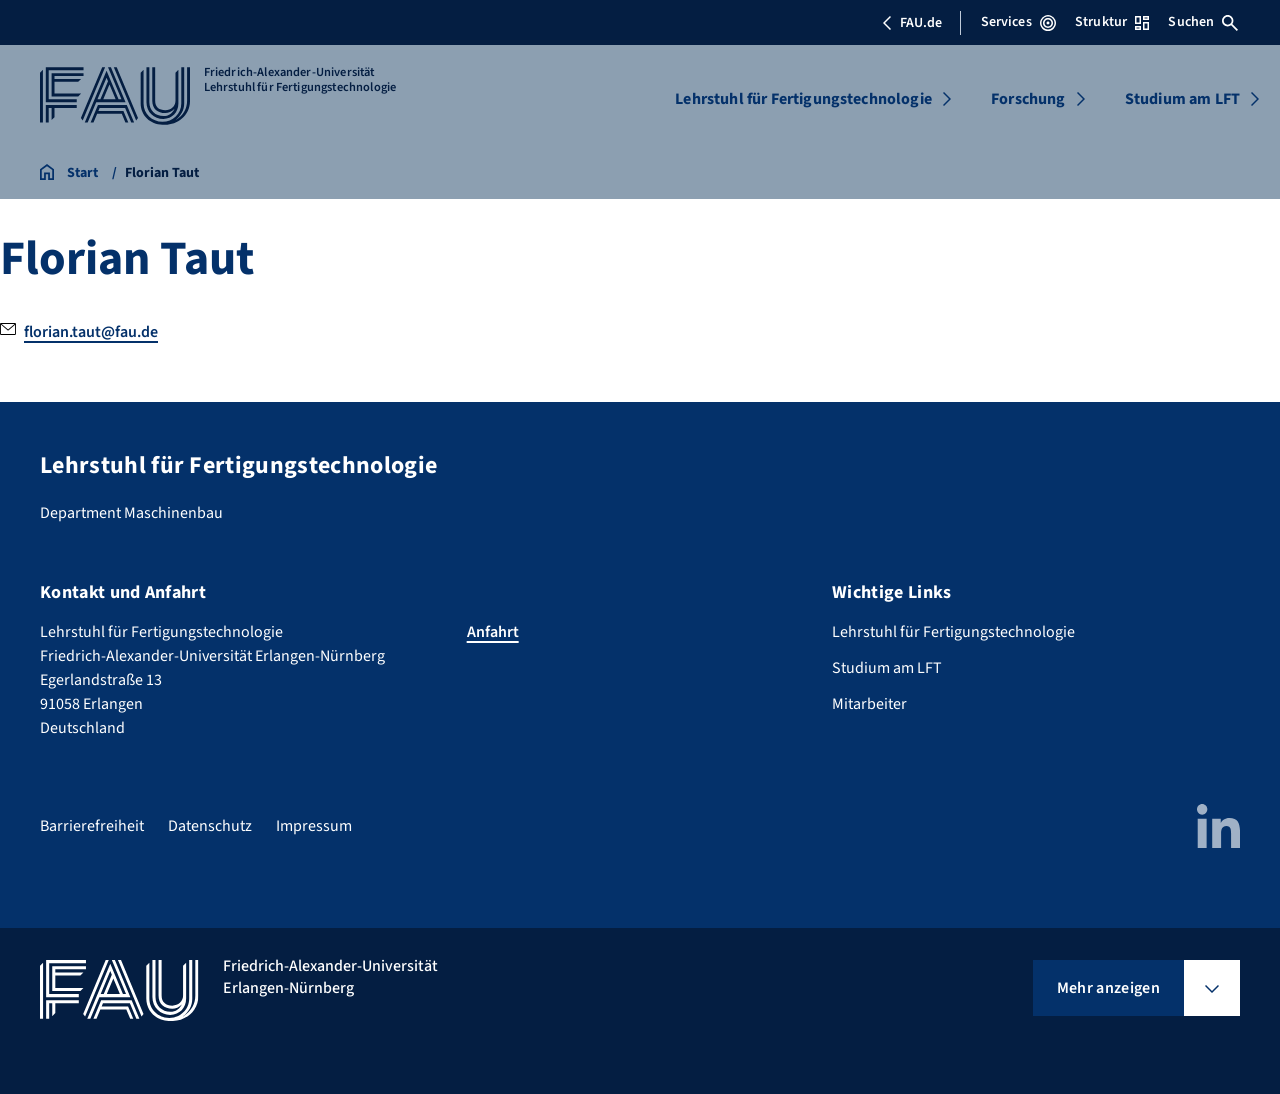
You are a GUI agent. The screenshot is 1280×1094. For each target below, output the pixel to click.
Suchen (1203, 22)
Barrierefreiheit (92, 826)
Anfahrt (493, 632)
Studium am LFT (1182, 99)
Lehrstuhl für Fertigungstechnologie (803, 99)
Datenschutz (210, 826)
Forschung (1028, 99)
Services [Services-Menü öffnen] (1018, 22)
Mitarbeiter (869, 704)
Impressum (314, 826)
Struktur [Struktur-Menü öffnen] (1112, 22)
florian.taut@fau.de (91, 332)
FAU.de (912, 23)
